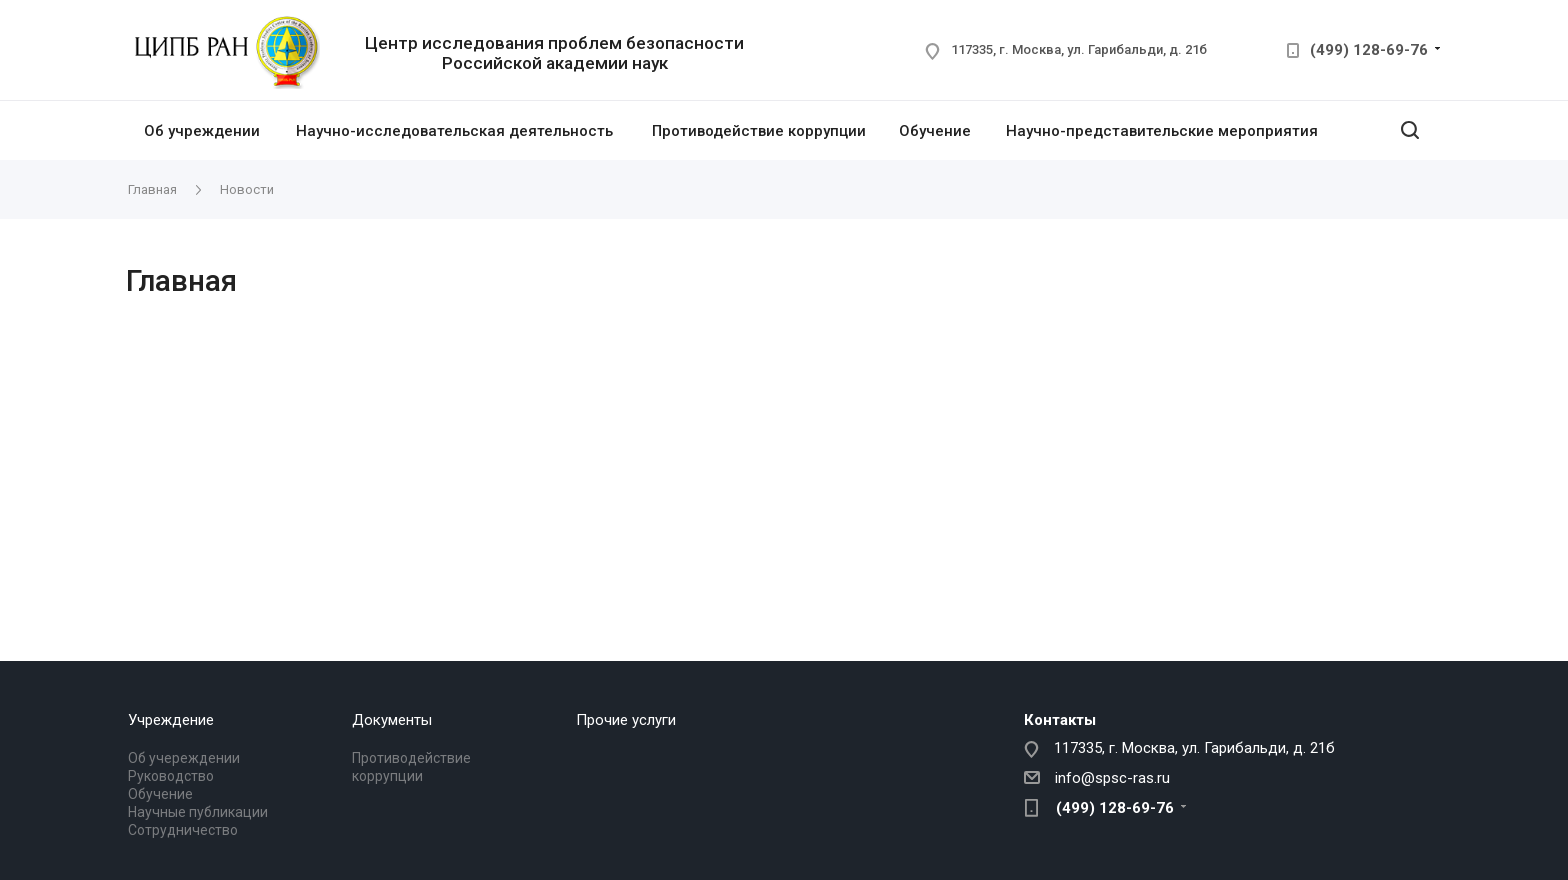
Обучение (935, 131)
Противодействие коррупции (759, 131)
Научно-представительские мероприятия (1162, 131)
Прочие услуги (626, 720)
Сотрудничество (183, 830)
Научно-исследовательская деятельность (454, 131)
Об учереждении (184, 758)
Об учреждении (202, 131)
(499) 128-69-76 (1369, 50)
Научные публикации (198, 812)
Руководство (171, 776)
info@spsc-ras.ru (1112, 778)
